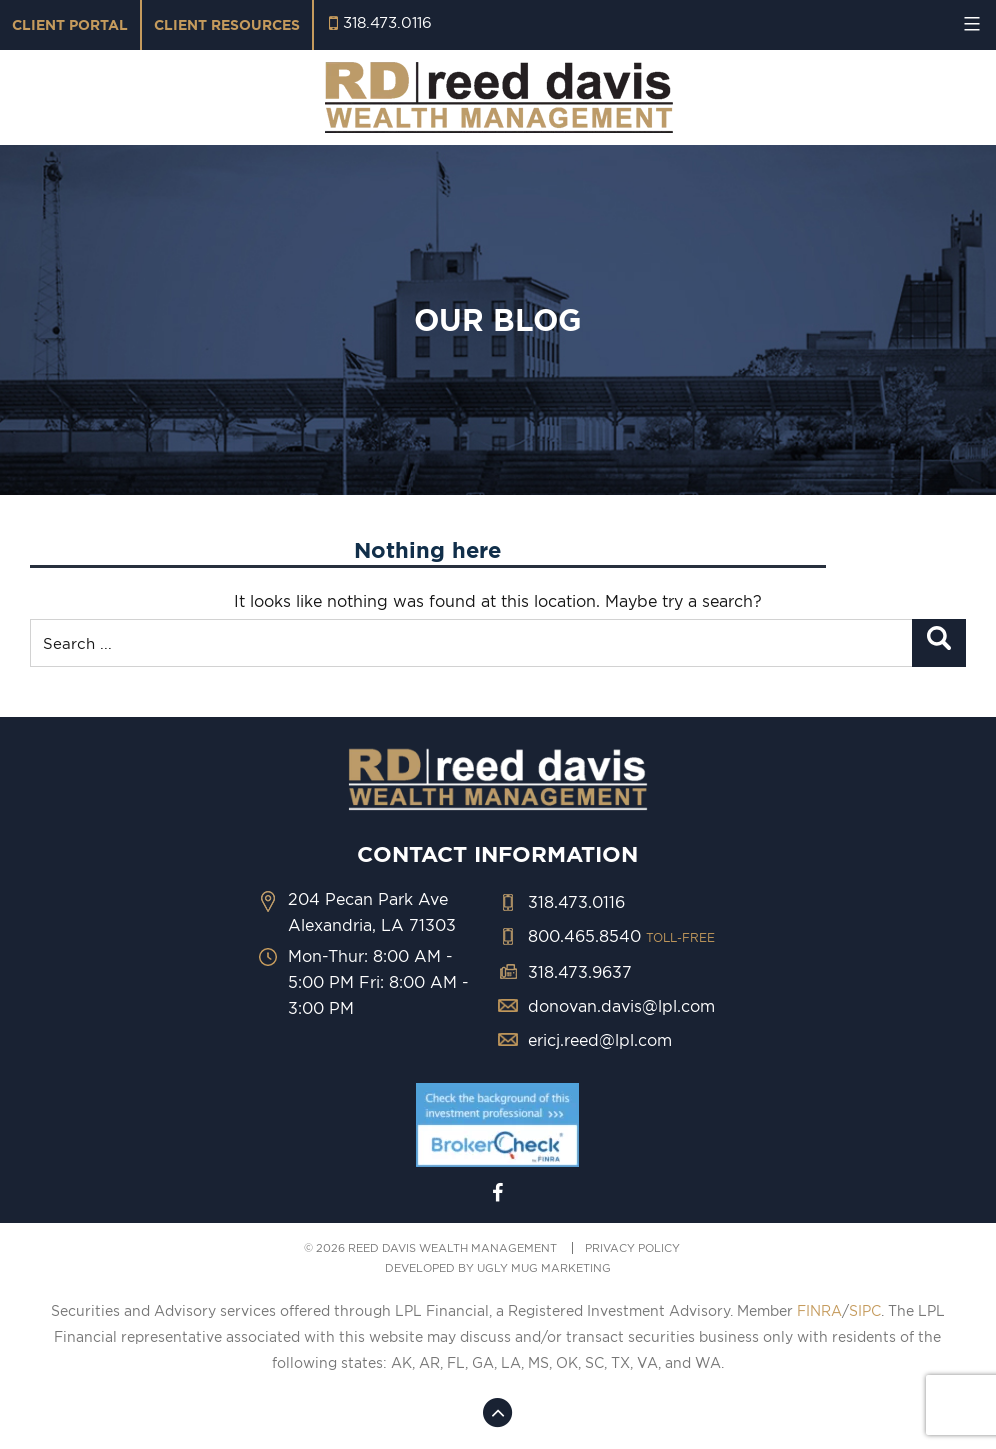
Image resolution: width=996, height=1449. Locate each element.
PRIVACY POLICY (632, 1248)
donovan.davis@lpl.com (621, 1006)
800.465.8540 (621, 936)
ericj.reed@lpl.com (600, 1040)
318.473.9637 (580, 972)
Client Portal (70, 25)
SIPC (865, 1311)
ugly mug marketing (544, 1268)
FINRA (819, 1311)
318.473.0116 (387, 22)
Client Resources (227, 25)
